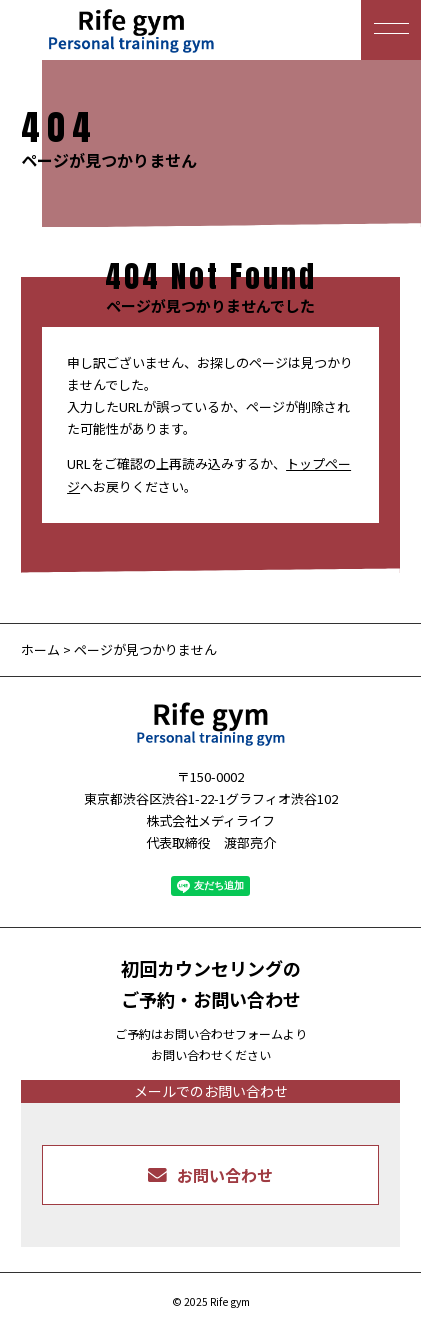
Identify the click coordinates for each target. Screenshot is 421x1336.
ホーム (40, 649)
